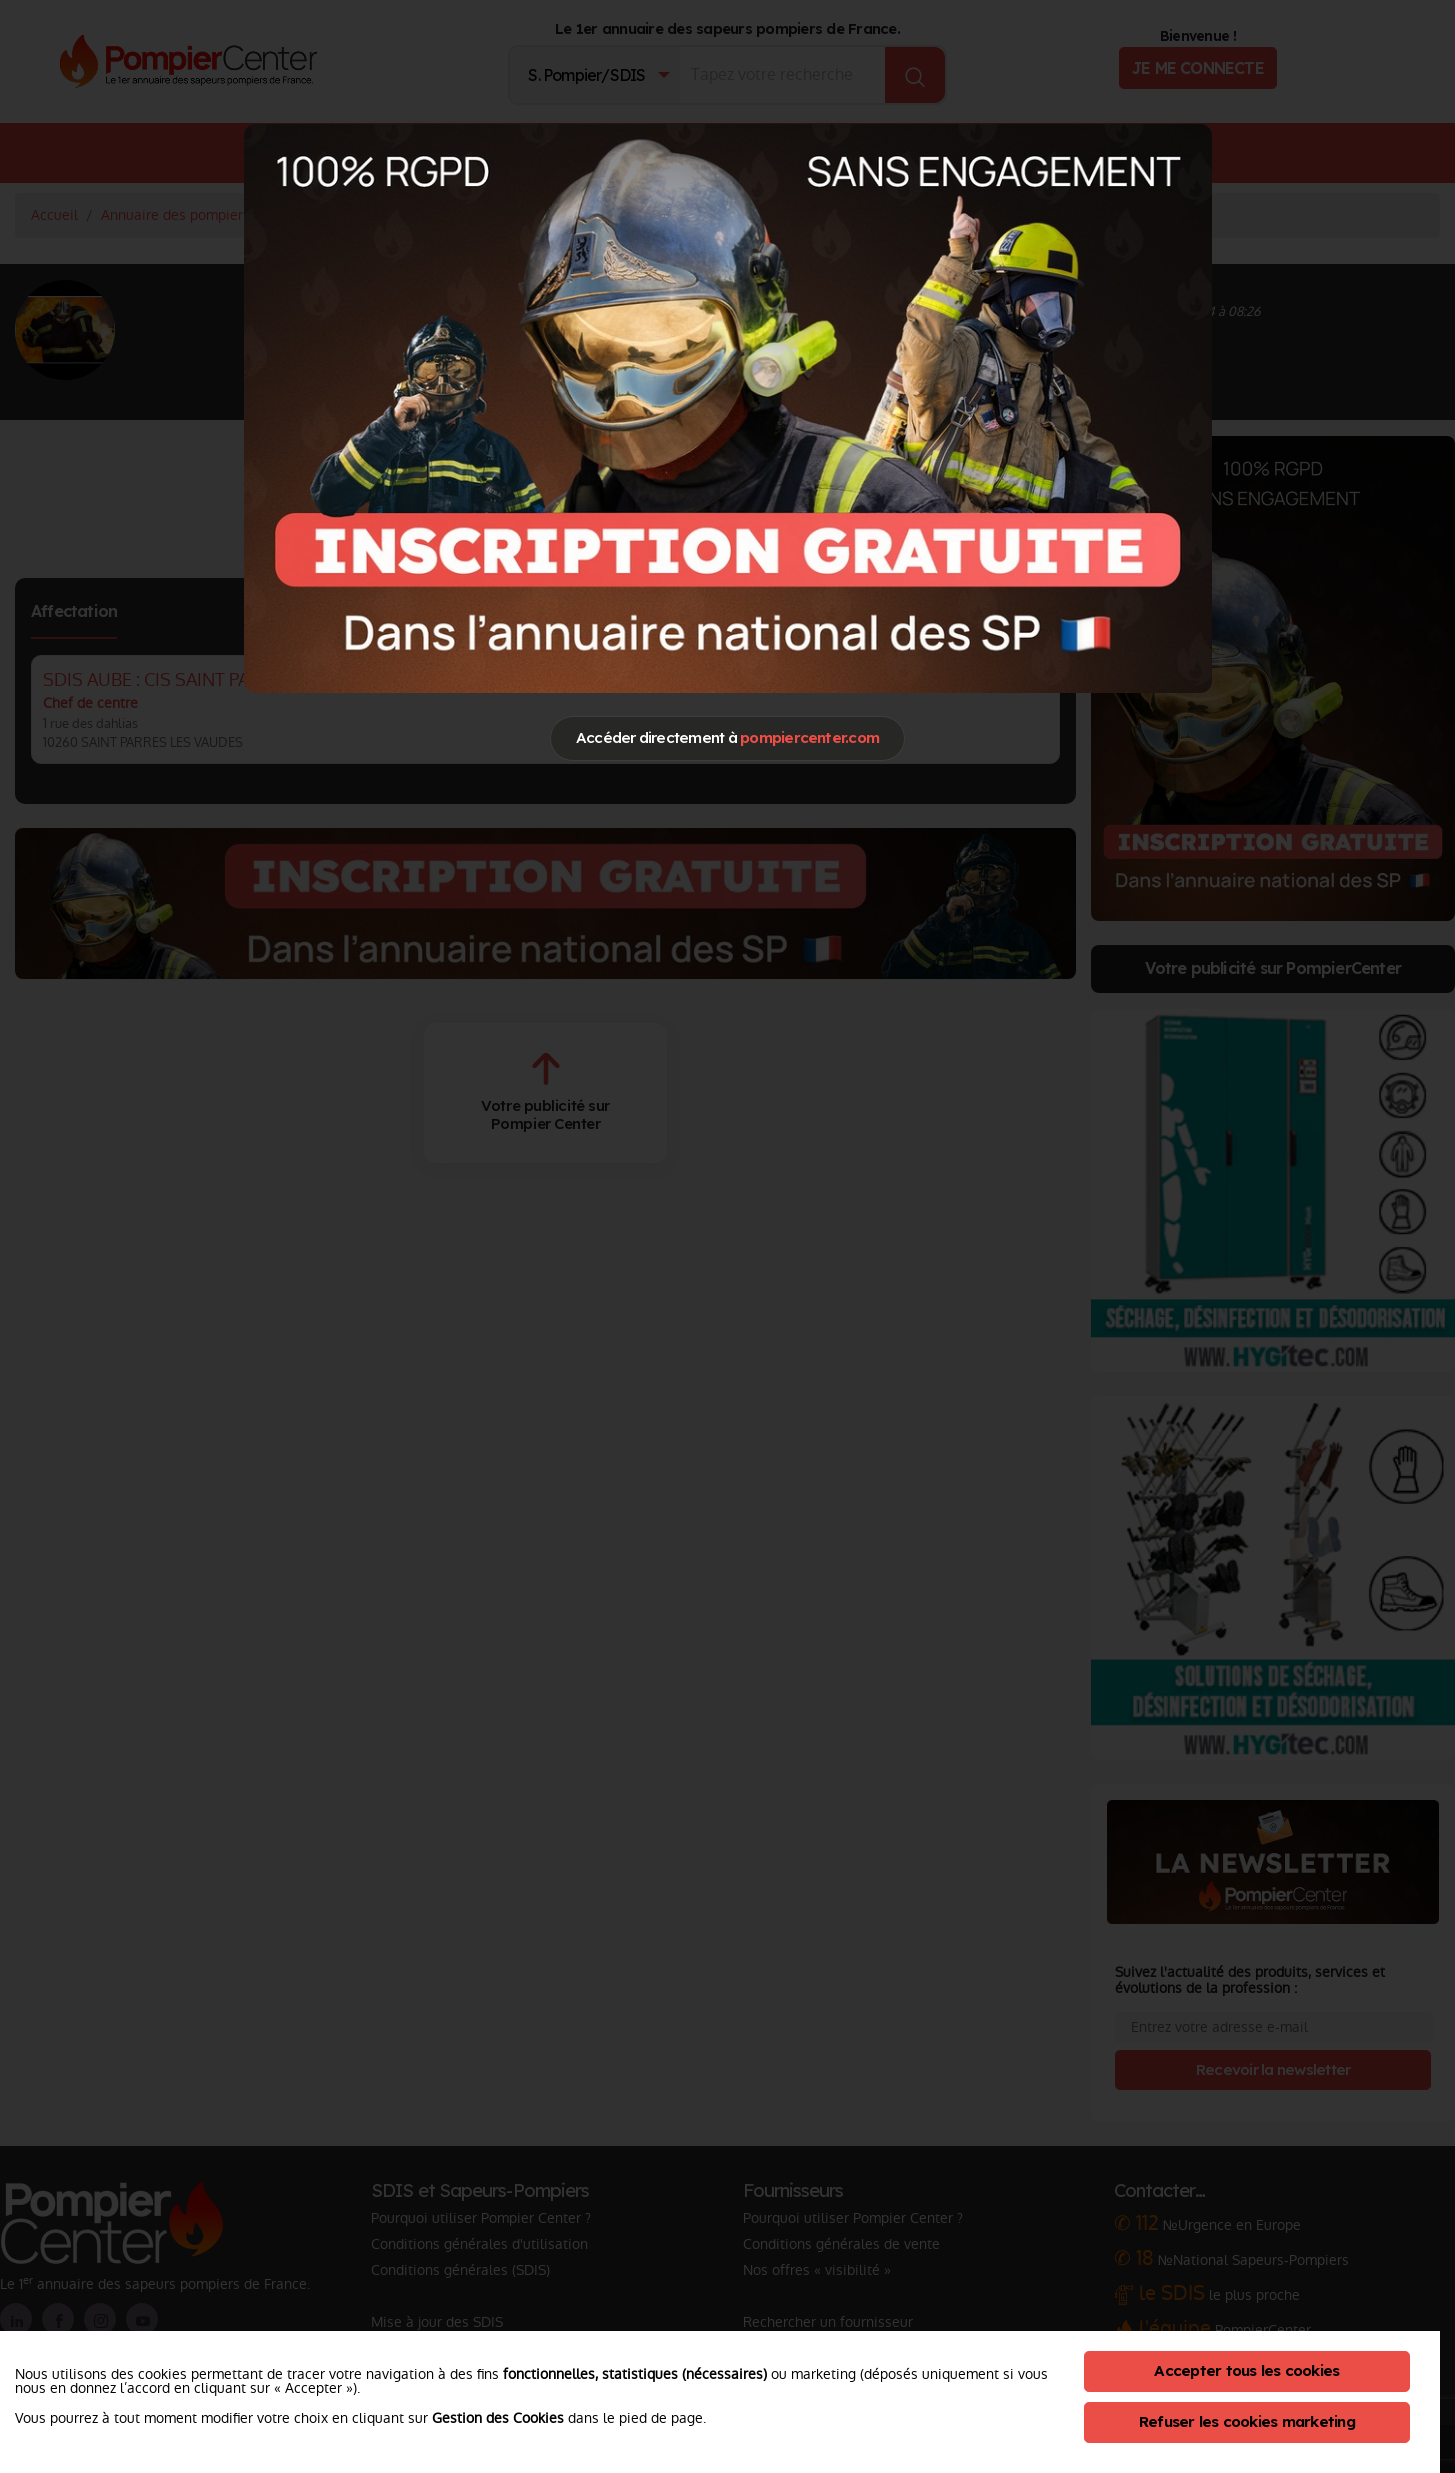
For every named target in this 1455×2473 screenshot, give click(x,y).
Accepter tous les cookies (1246, 2370)
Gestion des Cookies (498, 2418)
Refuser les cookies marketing (1247, 2421)
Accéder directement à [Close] (727, 737)
